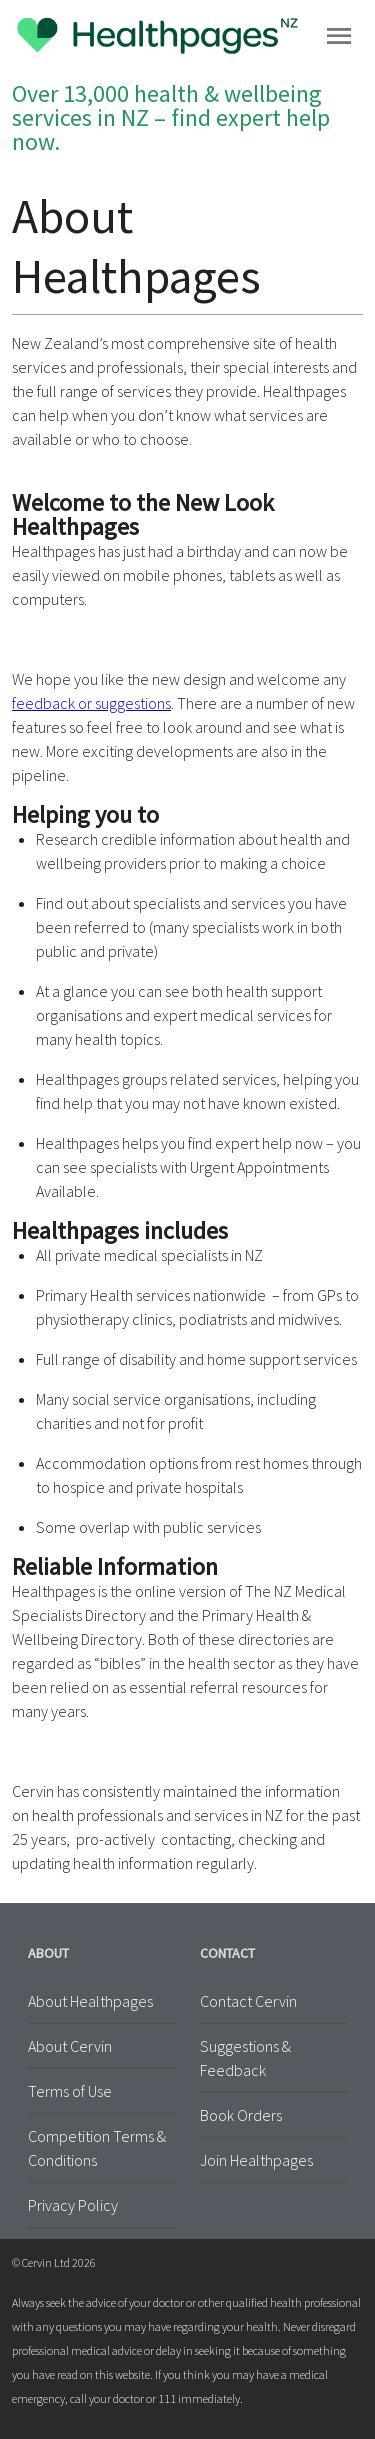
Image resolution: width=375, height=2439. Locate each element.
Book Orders (241, 2115)
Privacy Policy (73, 2205)
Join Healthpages (256, 2160)
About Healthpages (90, 2001)
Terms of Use (70, 2091)
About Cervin (70, 2046)
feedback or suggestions (91, 703)
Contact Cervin (248, 2001)
